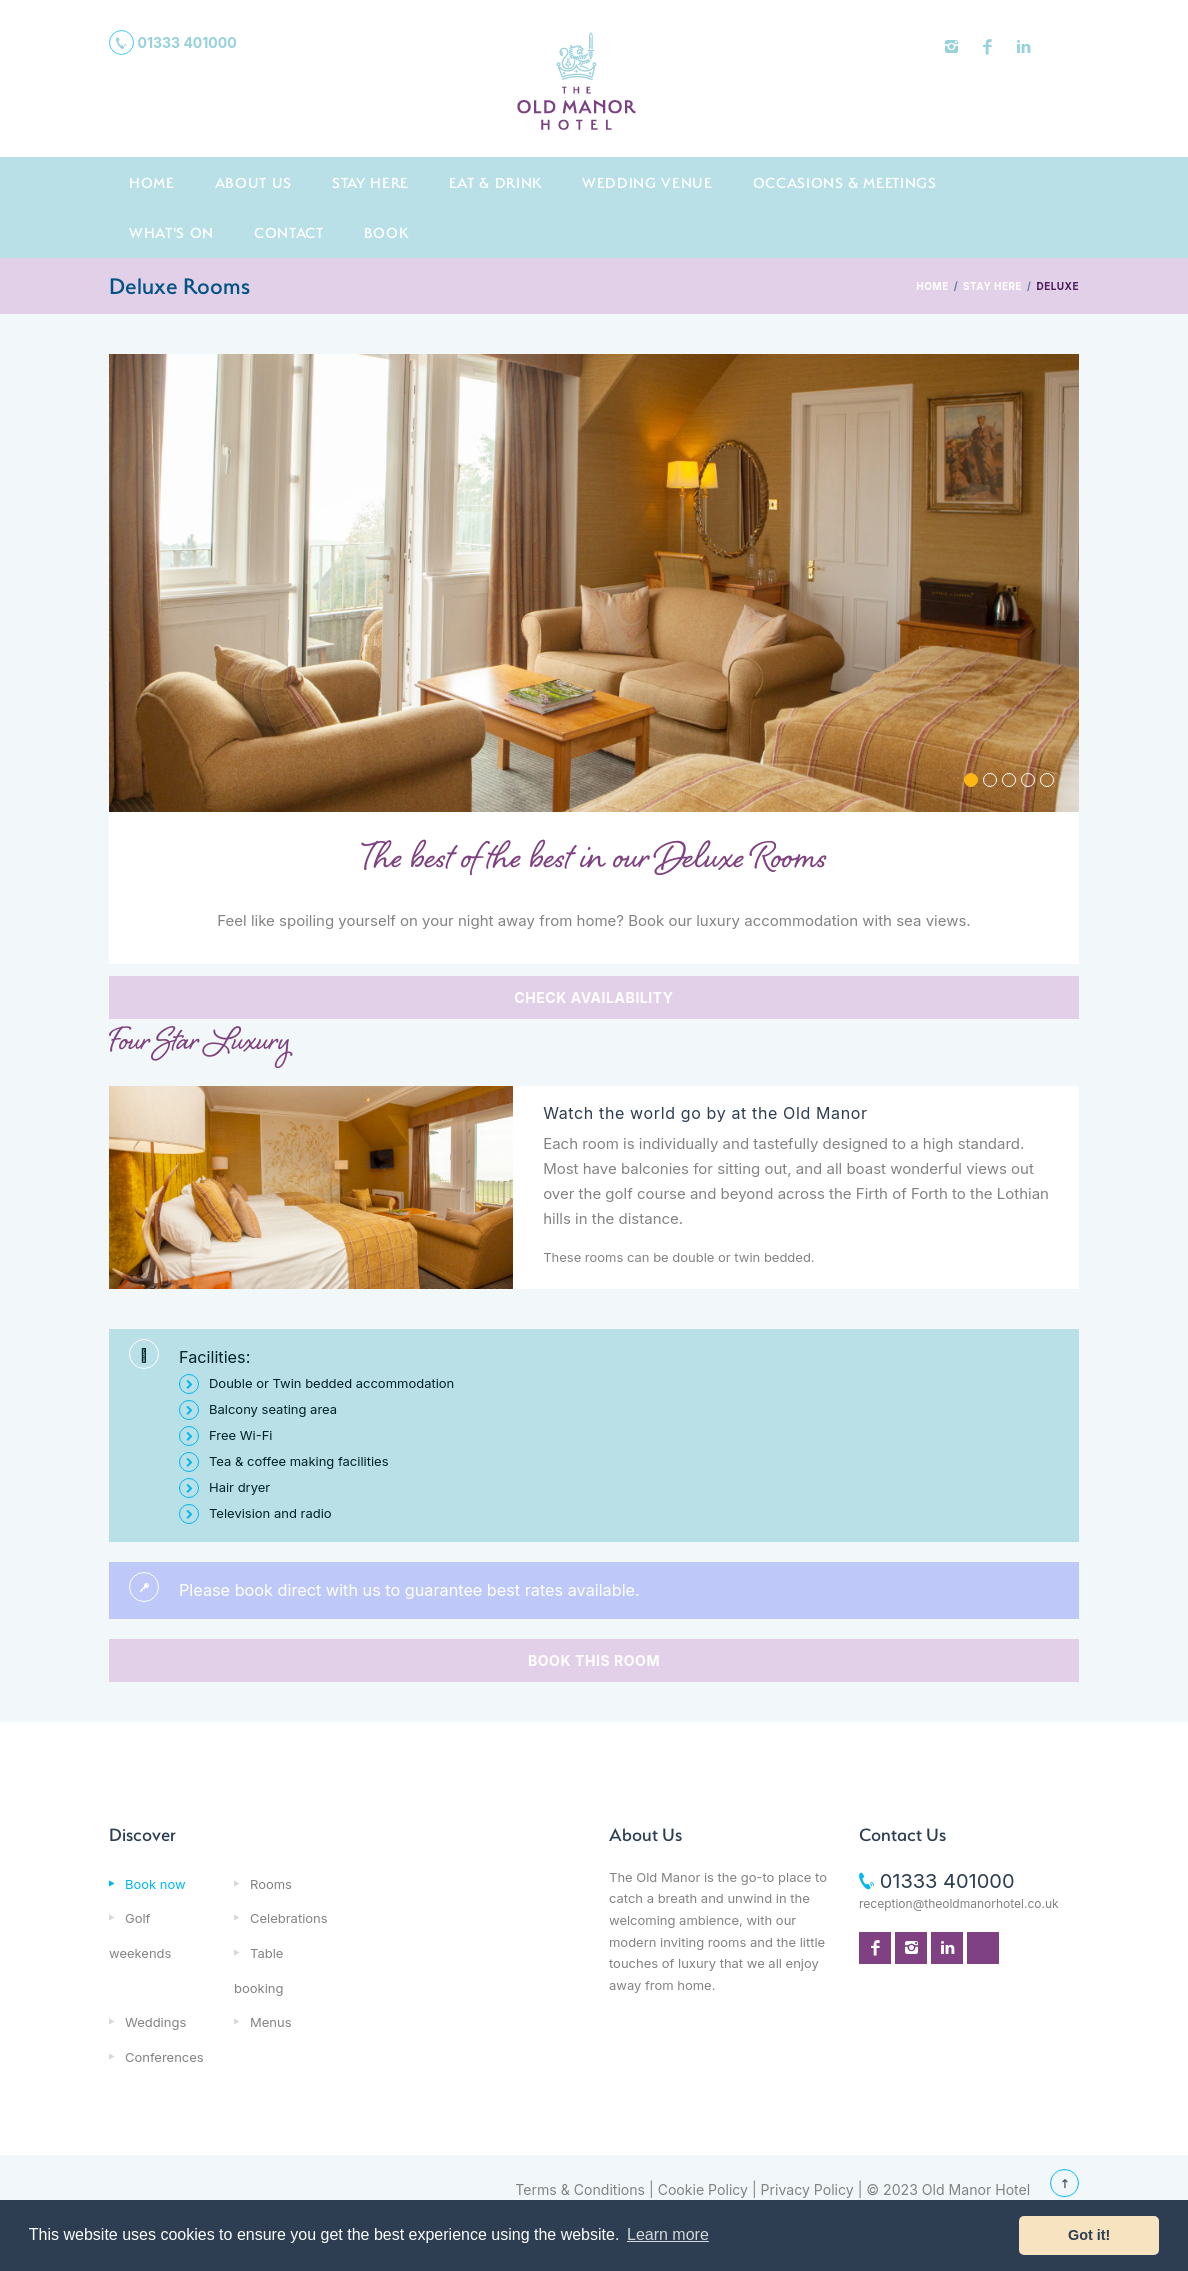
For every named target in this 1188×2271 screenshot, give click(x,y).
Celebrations (289, 1918)
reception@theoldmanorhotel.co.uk (959, 1903)
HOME (932, 286)
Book (386, 232)
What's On (171, 232)
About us (253, 182)
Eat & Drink (495, 182)
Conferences (164, 2057)
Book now (155, 1884)
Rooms (271, 1884)
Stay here (370, 182)
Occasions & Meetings (845, 182)
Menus (271, 2022)
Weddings (155, 2022)
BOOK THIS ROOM (594, 1660)
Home (152, 182)
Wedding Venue (647, 182)
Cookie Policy (703, 2189)
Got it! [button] (1089, 2235)
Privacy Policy (807, 2189)
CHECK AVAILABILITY (593, 997)
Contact (289, 232)
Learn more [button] (668, 2234)
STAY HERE (992, 286)
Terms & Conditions (580, 2189)
